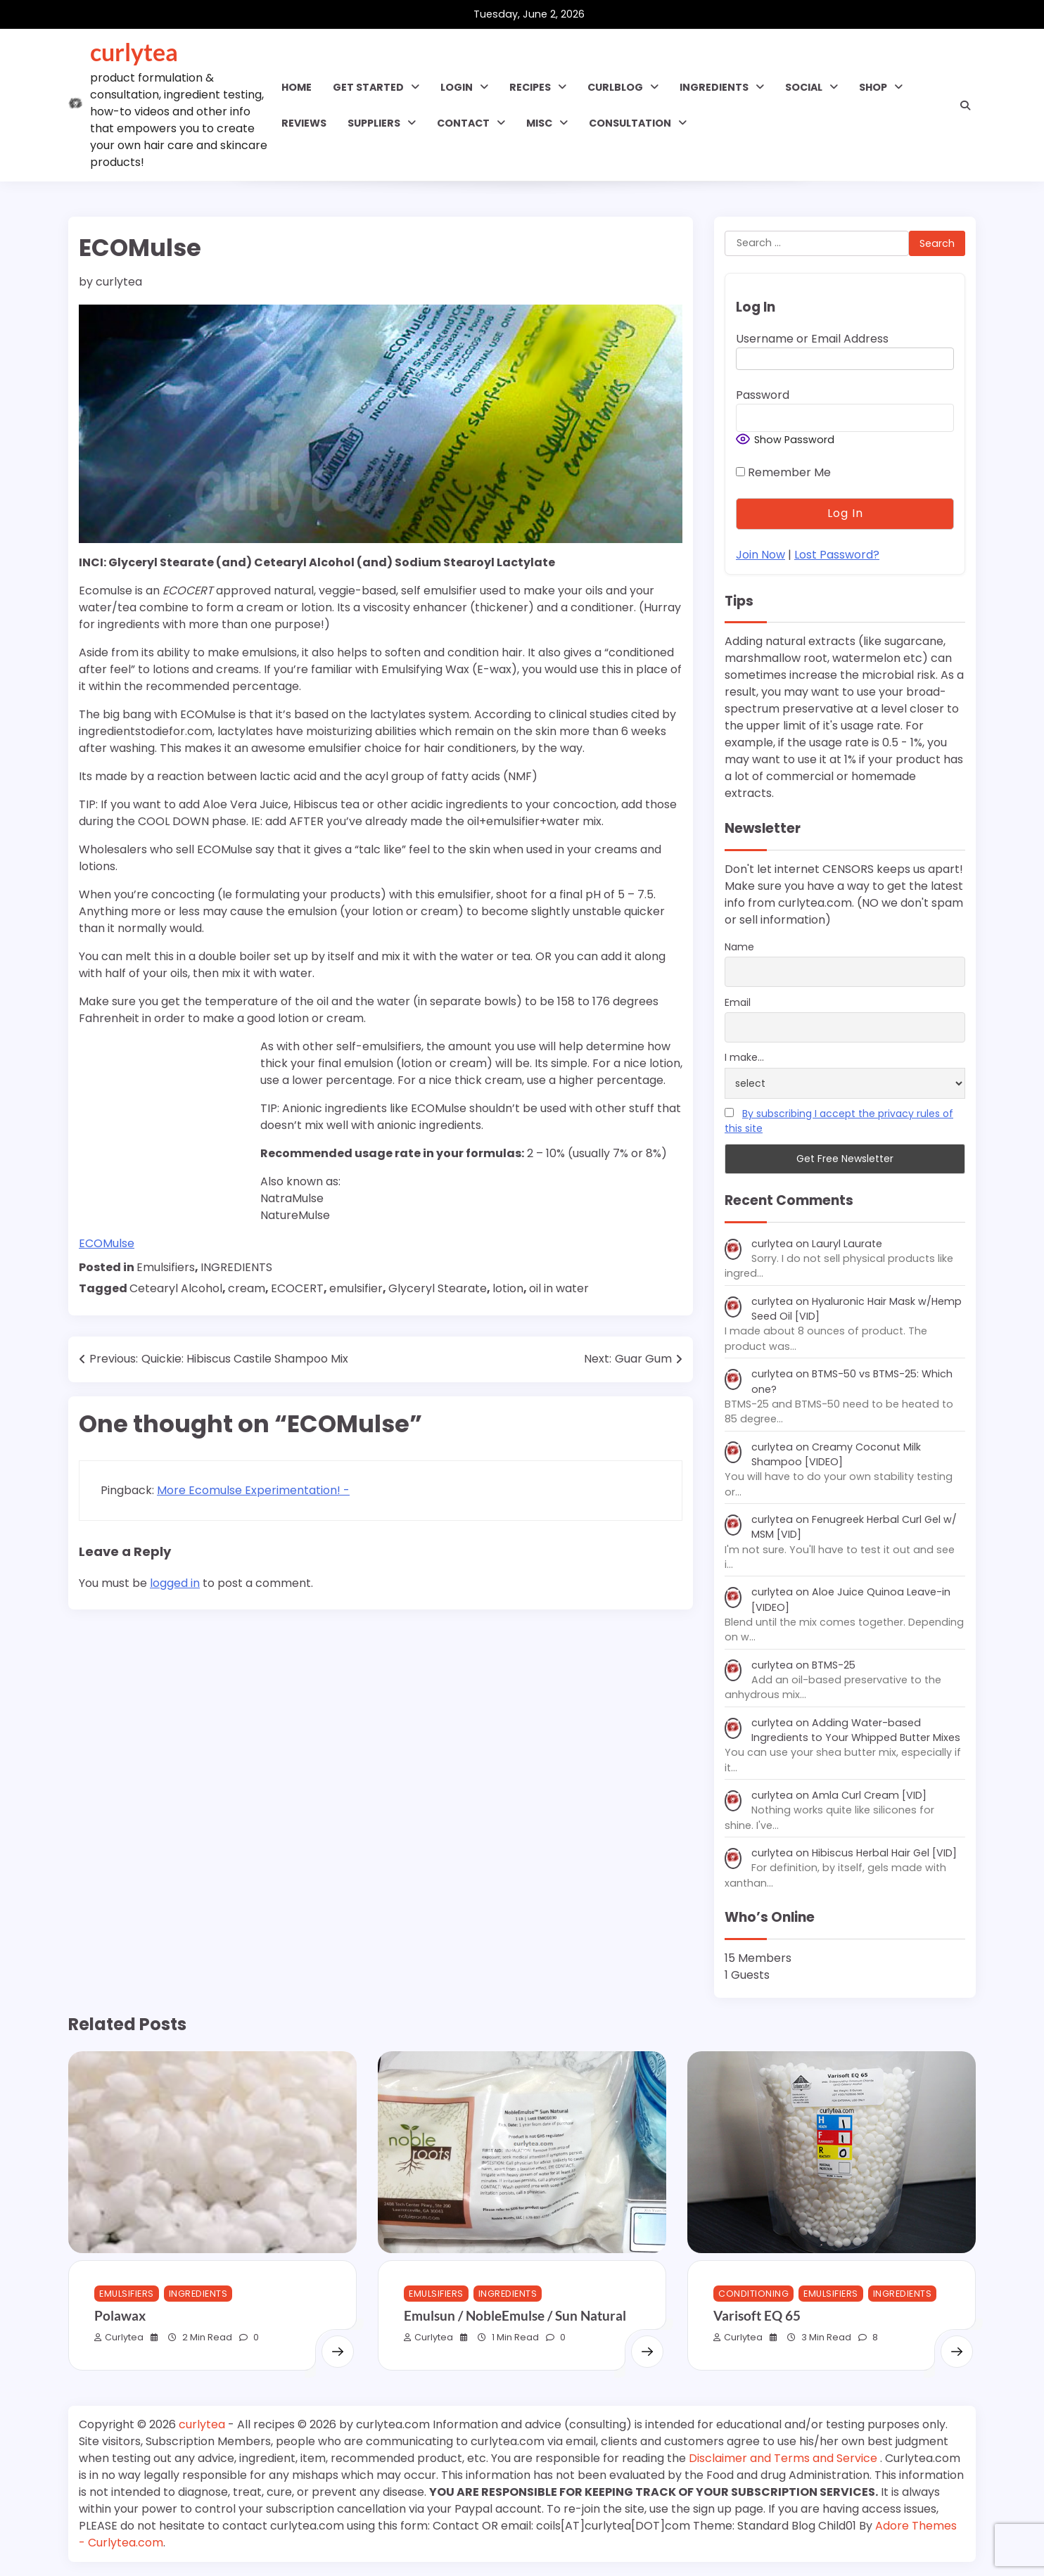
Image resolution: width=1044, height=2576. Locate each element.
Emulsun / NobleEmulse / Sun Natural (515, 2315)
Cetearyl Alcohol (175, 1288)
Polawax (120, 2315)
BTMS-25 (834, 1665)
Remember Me (783, 472)
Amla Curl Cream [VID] (869, 1795)
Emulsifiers (165, 1267)
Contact (463, 123)
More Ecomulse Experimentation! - (253, 1490)
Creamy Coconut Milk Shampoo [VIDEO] (836, 1454)
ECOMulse (106, 1243)
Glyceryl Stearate (437, 1288)
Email (738, 1002)
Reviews (303, 123)
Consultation (630, 123)
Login (456, 87)
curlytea (134, 52)
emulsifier (356, 1288)
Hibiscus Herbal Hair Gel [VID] (884, 1853)
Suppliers (374, 123)
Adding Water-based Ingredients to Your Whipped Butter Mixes (856, 1730)
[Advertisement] (167, 1128)
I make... (744, 1057)
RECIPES (530, 87)
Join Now (760, 555)
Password (762, 395)
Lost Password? (836, 555)
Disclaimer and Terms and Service (784, 2458)
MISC (539, 123)
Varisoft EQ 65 (757, 2315)
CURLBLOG (615, 87)
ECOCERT (297, 1288)
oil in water (559, 1288)
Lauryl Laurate (847, 1244)
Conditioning (753, 2294)
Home (296, 87)
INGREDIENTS (714, 87)
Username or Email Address (812, 339)
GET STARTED (368, 87)
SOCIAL (803, 87)
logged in (175, 1583)
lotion (507, 1288)
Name (739, 947)
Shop (873, 87)
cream (246, 1288)
